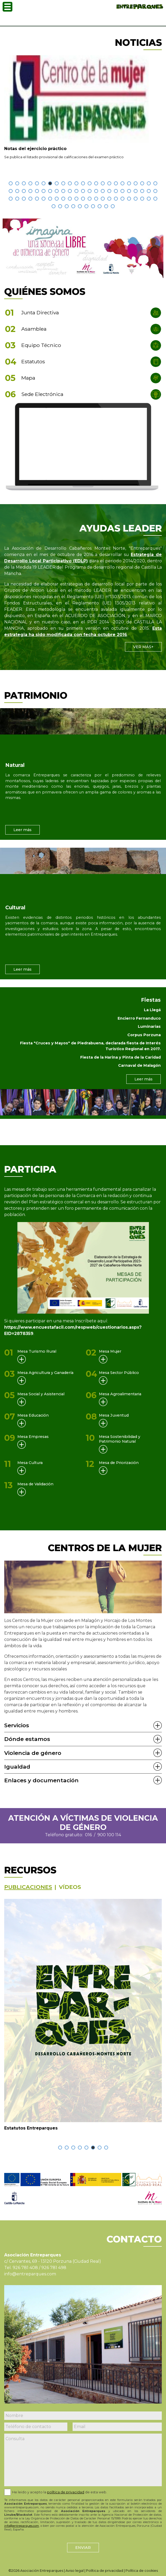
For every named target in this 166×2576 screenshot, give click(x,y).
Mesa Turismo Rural (36, 1351)
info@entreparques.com (30, 2273)
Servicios (16, 1725)
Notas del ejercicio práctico (35, 148)
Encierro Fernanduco (139, 1018)
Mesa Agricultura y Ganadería (45, 1372)
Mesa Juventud (114, 1415)
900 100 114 (109, 1834)
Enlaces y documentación (41, 1780)
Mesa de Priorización (119, 1462)
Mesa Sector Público (119, 1372)
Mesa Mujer (110, 1351)
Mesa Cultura (30, 1462)
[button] (10, 183)
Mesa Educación (33, 1415)
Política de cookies (141, 2571)
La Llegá (152, 1009)
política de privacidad (65, 2492)
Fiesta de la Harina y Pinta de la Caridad (120, 1057)
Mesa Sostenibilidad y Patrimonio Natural (119, 1439)
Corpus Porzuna (144, 1035)
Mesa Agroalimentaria (120, 1394)
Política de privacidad (104, 2571)
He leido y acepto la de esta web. (59, 2492)
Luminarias (149, 1026)
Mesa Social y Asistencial (40, 1394)
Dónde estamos (27, 1739)
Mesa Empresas (33, 1436)
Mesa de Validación (35, 1484)
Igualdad (17, 1766)
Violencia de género (32, 1753)
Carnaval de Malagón (139, 1065)
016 (88, 1834)
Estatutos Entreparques (31, 2128)
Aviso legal (75, 2571)
